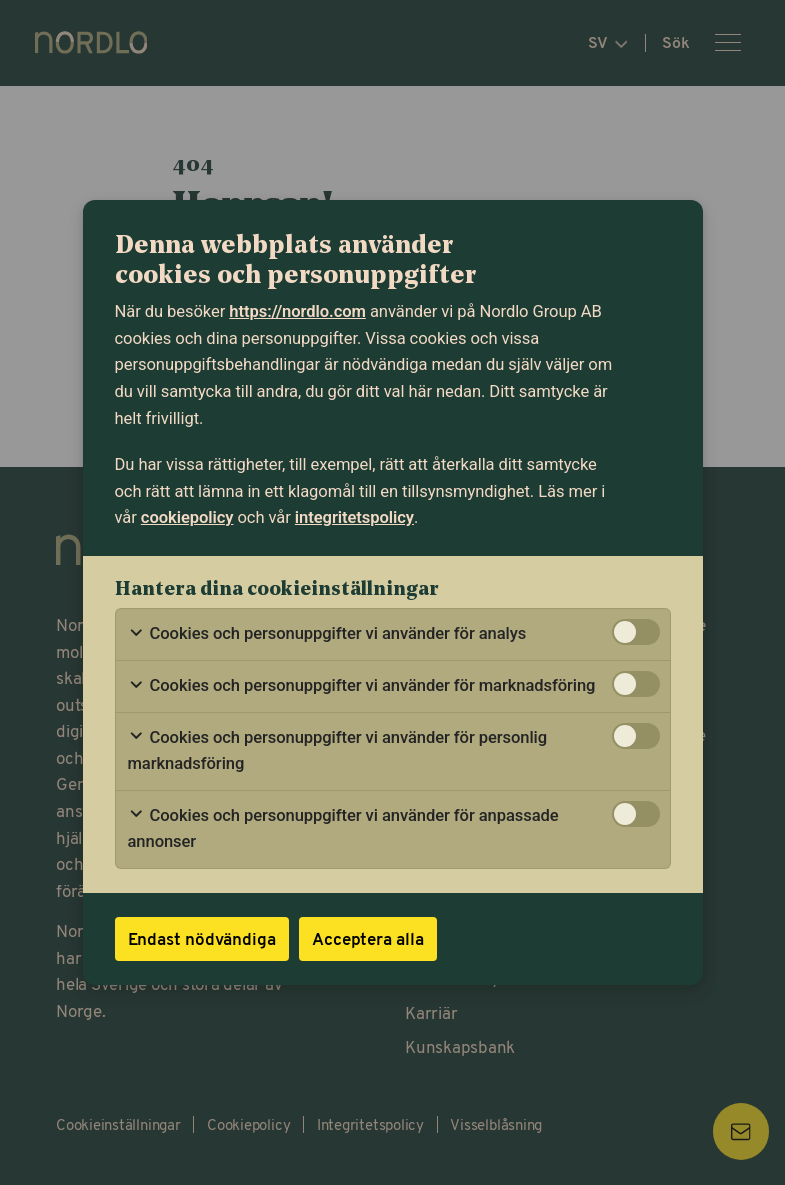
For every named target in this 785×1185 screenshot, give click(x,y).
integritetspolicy (354, 517)
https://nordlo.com (297, 311)
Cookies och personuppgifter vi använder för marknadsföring (362, 686)
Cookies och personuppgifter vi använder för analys (327, 634)
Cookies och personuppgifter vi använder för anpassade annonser (343, 829)
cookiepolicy (187, 517)
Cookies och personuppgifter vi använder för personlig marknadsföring (338, 751)
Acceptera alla (368, 938)
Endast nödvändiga (202, 938)
